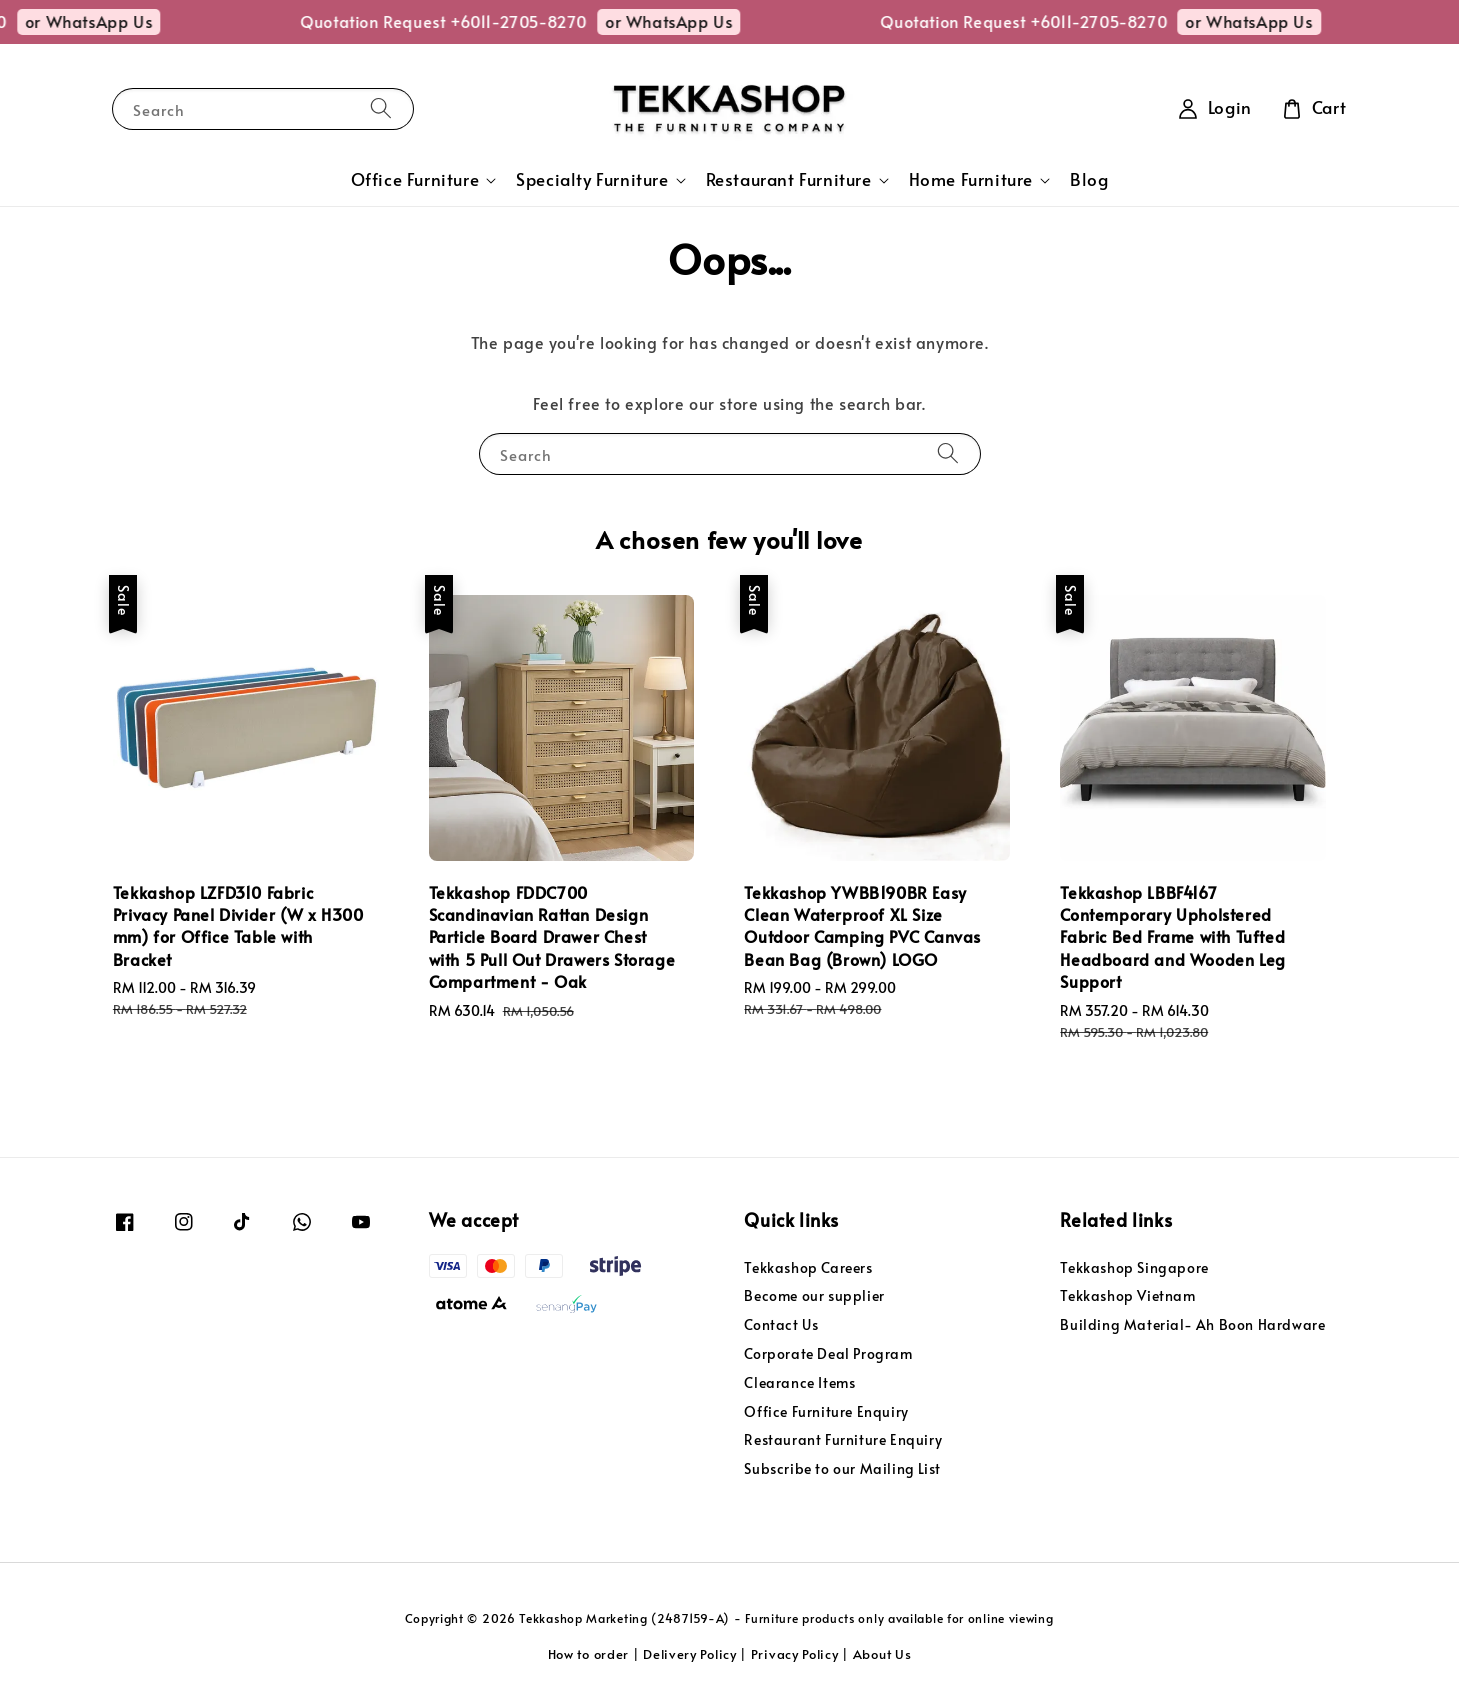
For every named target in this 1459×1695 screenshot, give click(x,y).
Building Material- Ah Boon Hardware (1192, 1324)
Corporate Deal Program (828, 1353)
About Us (882, 1654)
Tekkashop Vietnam (1127, 1295)
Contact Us (781, 1324)
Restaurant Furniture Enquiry (843, 1439)
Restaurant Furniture (789, 180)
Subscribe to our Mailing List (842, 1468)
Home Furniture (971, 180)
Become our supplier (814, 1295)
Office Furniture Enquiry (826, 1411)
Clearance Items (799, 1382)
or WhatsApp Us (121, 21)
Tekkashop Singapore (1134, 1268)
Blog (1089, 179)
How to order (588, 1654)
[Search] (381, 108)
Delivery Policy (690, 1654)
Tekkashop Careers (808, 1268)
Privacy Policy (795, 1654)
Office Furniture (415, 180)
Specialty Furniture (592, 180)
